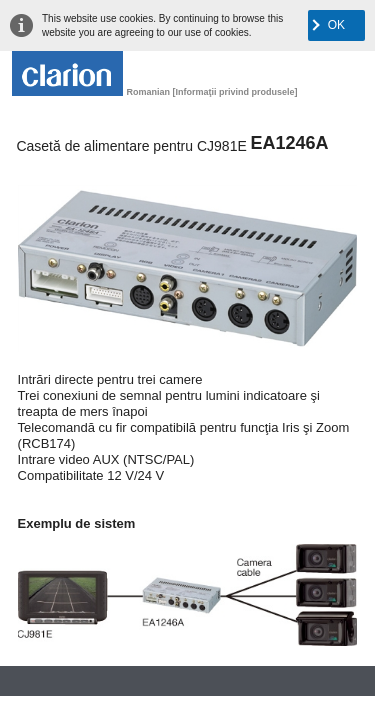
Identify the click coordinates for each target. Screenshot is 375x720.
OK (336, 25)
